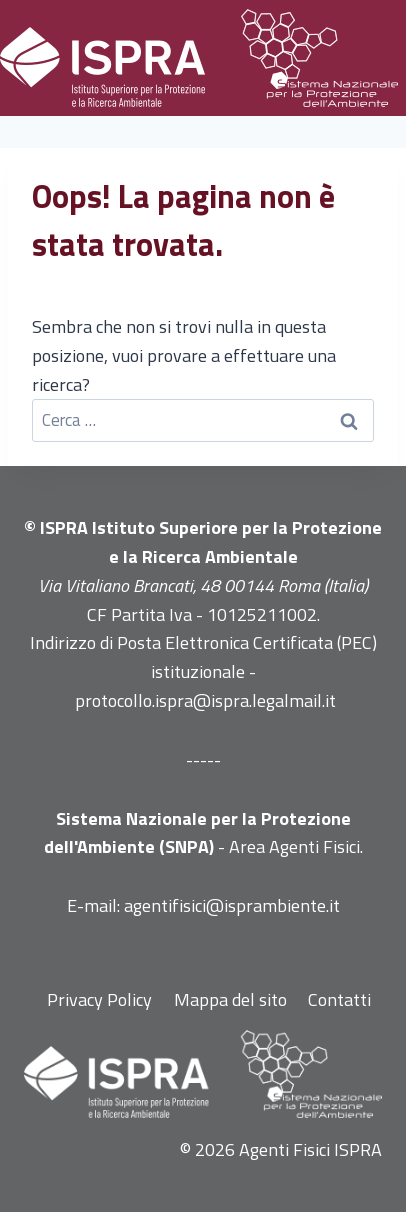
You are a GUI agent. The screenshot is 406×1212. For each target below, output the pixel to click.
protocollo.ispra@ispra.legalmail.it (205, 700)
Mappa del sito (230, 999)
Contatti (339, 999)
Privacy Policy (99, 999)
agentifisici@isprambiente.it (232, 905)
